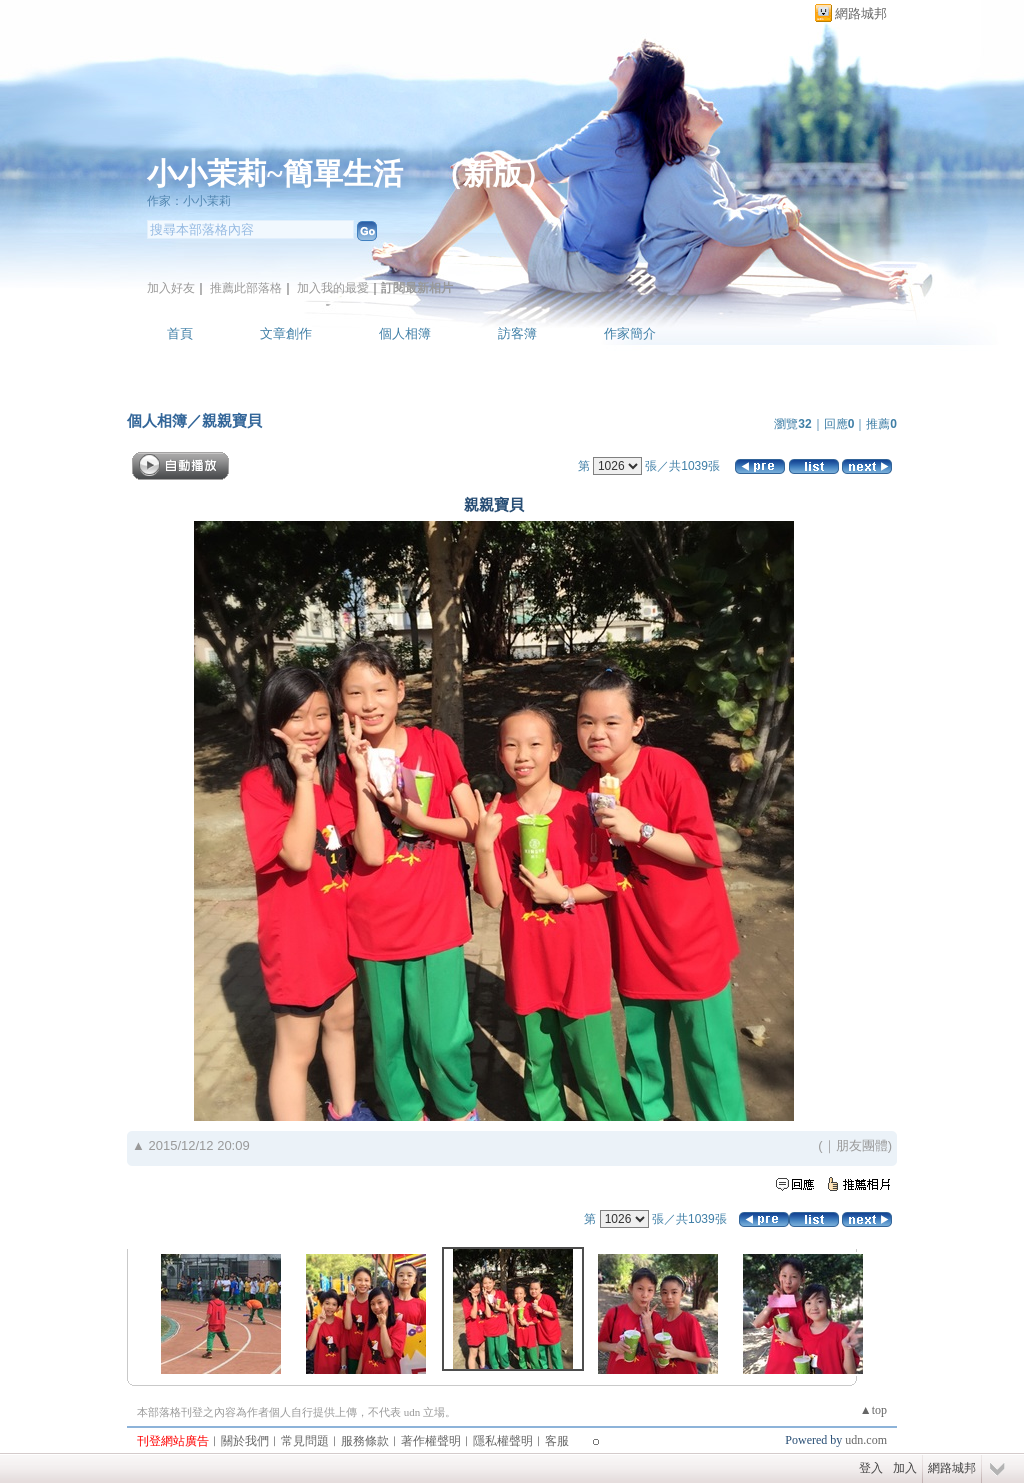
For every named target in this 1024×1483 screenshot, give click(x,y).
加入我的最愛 (333, 288)
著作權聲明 (431, 1441)
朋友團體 (862, 1145)
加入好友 (171, 288)
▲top (873, 1410)
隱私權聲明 (503, 1441)
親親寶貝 (232, 420)
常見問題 (305, 1441)
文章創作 (286, 333)
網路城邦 (861, 13)
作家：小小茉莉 (189, 201)
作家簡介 (630, 333)
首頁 (180, 333)
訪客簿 (517, 333)
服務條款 (365, 1441)
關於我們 (245, 1441)
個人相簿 (405, 333)
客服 (557, 1441)
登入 (871, 1468)
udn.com (866, 1440)
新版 (493, 173)
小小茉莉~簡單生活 (275, 173)
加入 (905, 1468)
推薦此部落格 (246, 288)
